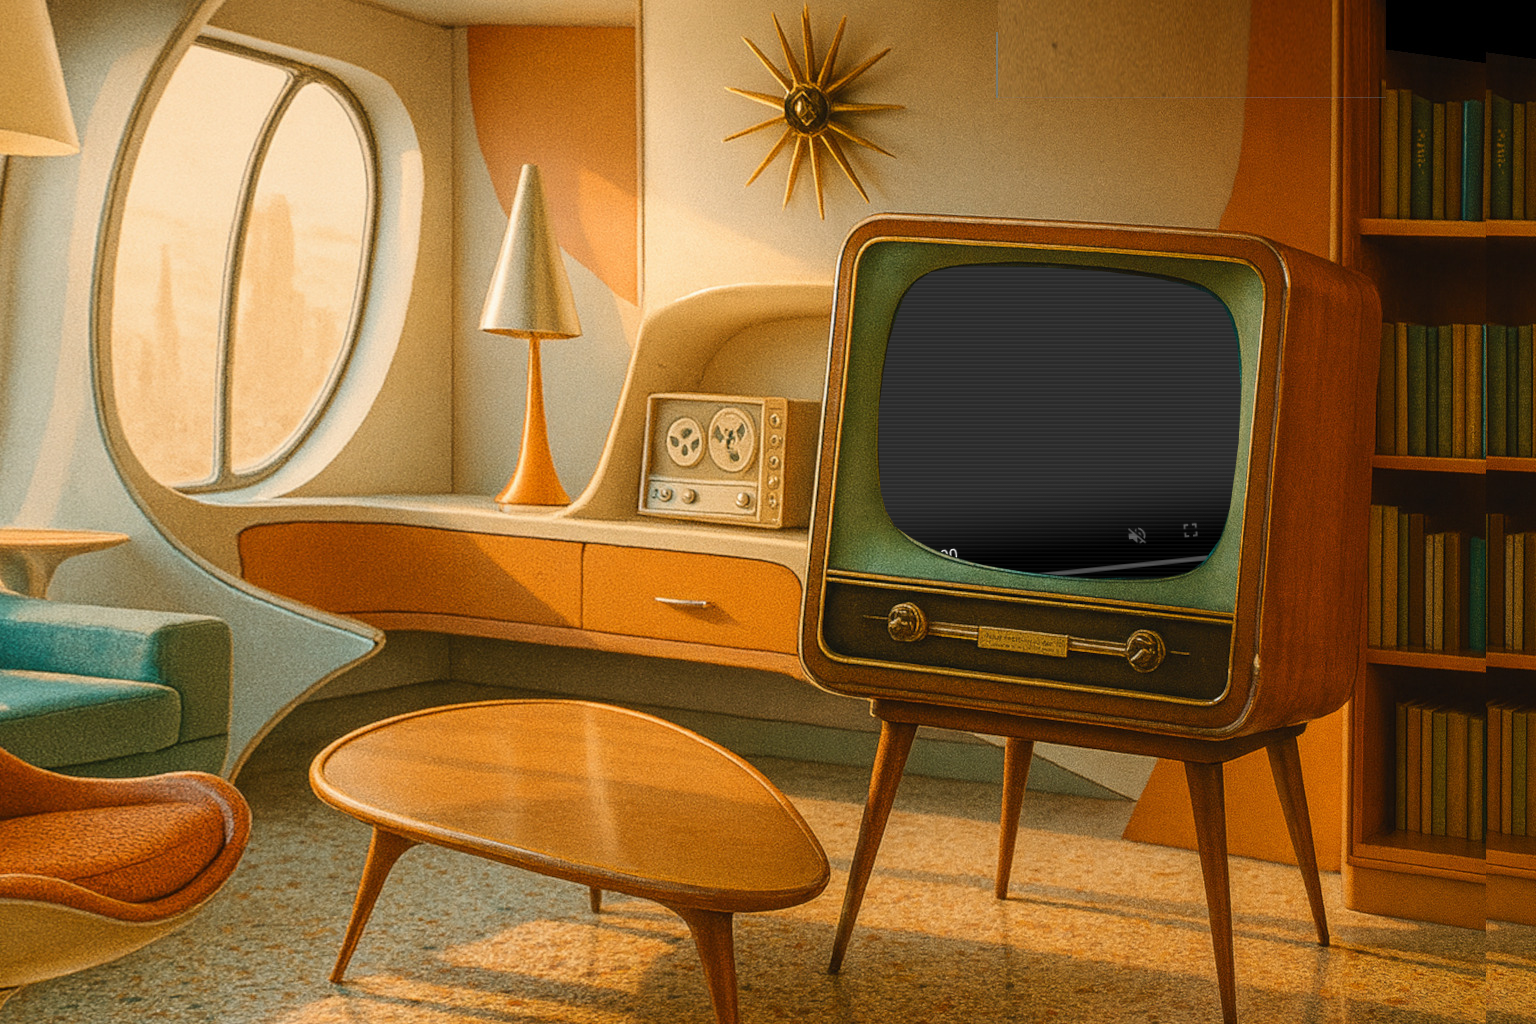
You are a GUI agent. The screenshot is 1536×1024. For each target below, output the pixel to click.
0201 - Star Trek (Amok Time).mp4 (1060, 424)
